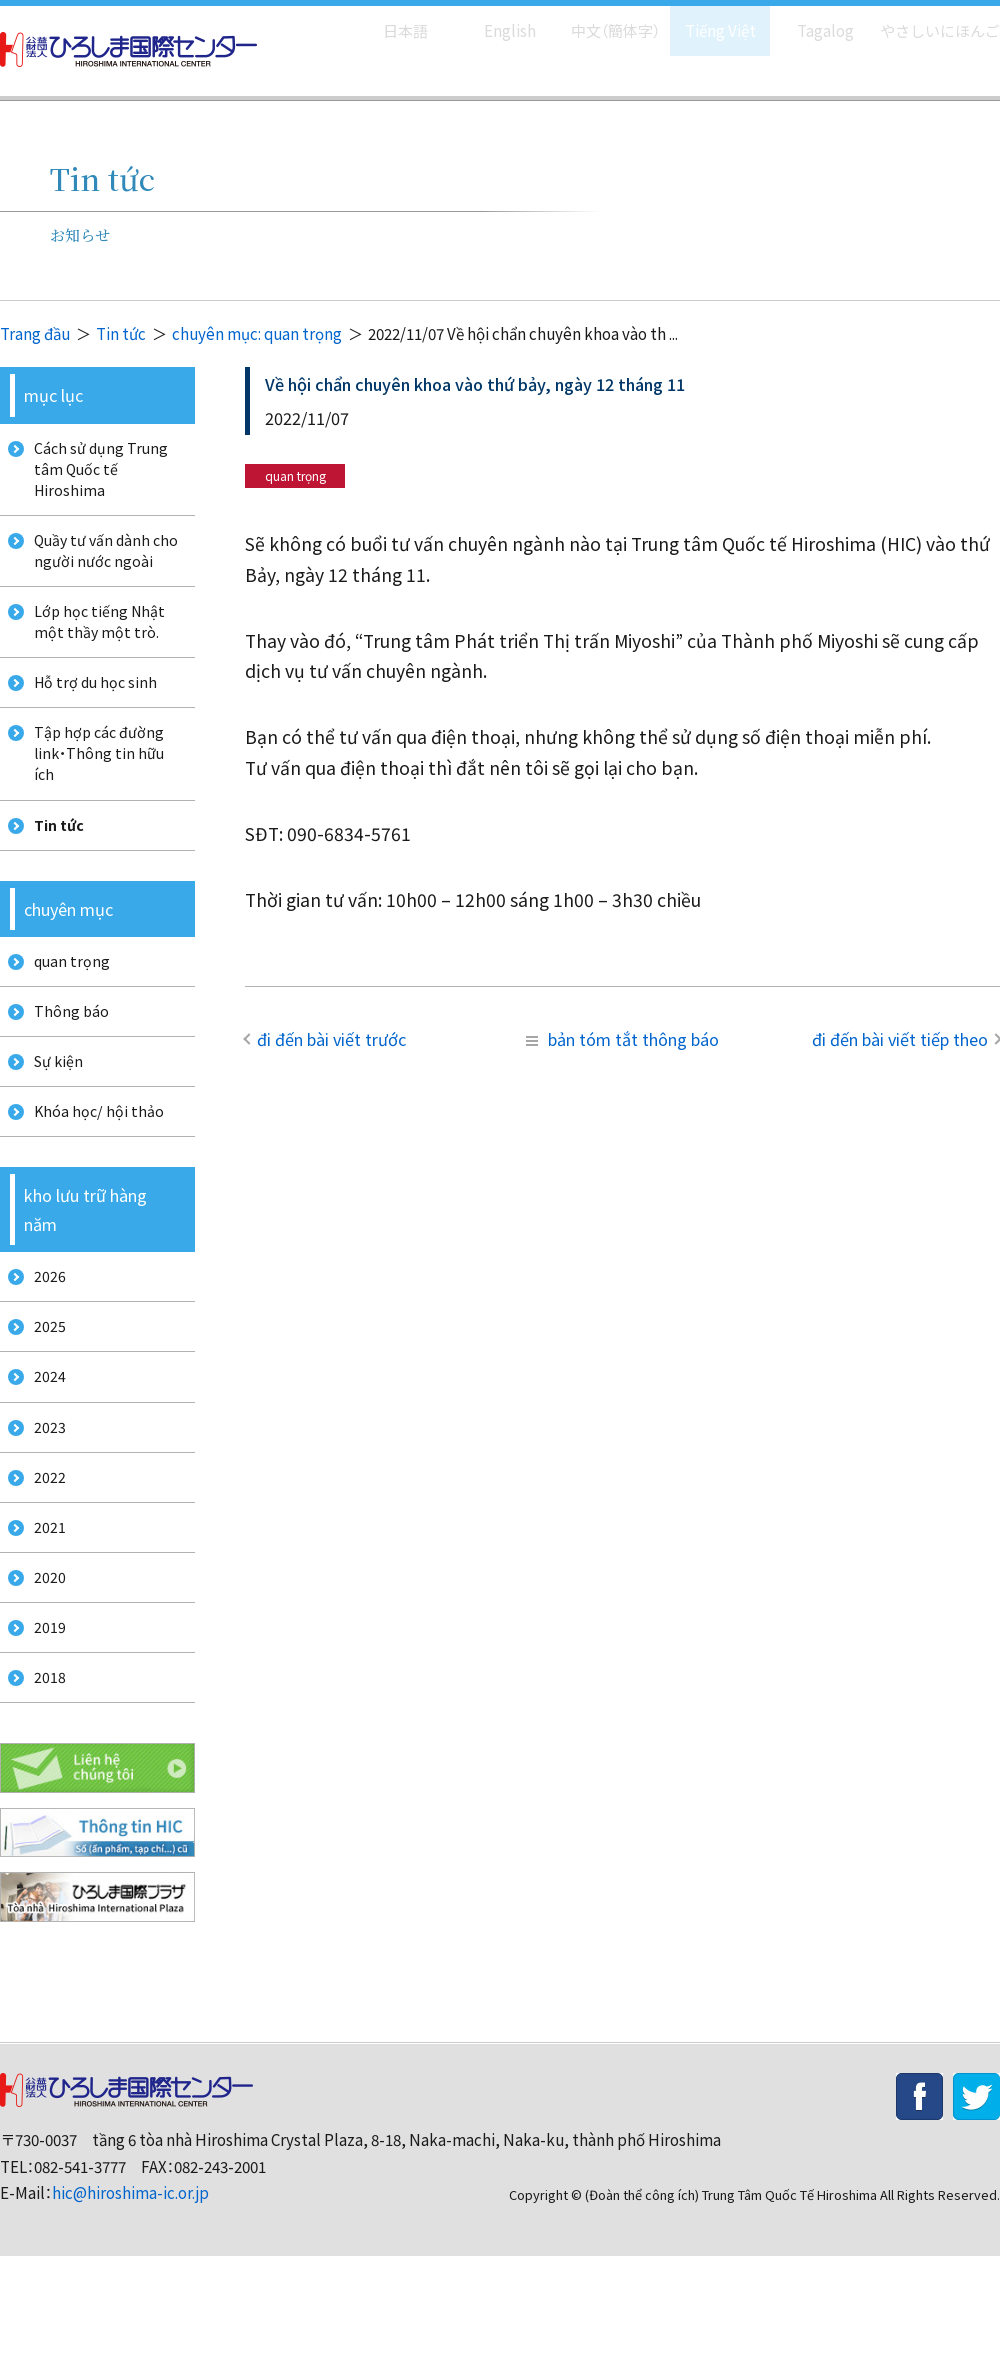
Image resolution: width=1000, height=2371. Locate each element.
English (489, 20)
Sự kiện (53, 1117)
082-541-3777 (80, 2280)
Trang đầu (35, 333)
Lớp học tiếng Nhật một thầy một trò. (94, 641)
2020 (43, 1677)
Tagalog (811, 20)
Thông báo (65, 1061)
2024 (43, 1454)
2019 (43, 1732)
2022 (43, 1566)
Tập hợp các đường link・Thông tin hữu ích (94, 786)
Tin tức (121, 333)
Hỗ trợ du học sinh (91, 707)
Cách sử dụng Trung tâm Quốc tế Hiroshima (95, 473)
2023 (43, 1510)
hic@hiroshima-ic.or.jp (130, 2307)
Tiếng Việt (706, 20)
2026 (43, 1343)
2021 (43, 1621)
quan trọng (66, 1006)
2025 (43, 1399)
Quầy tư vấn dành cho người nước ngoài (102, 563)
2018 (43, 1788)
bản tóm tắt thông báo (622, 1039)
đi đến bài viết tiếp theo (900, 1039)
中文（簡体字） (597, 20)
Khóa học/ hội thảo (93, 1172)
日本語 (384, 20)
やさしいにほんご (933, 20)
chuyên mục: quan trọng (257, 333)
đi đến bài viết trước (331, 1039)
